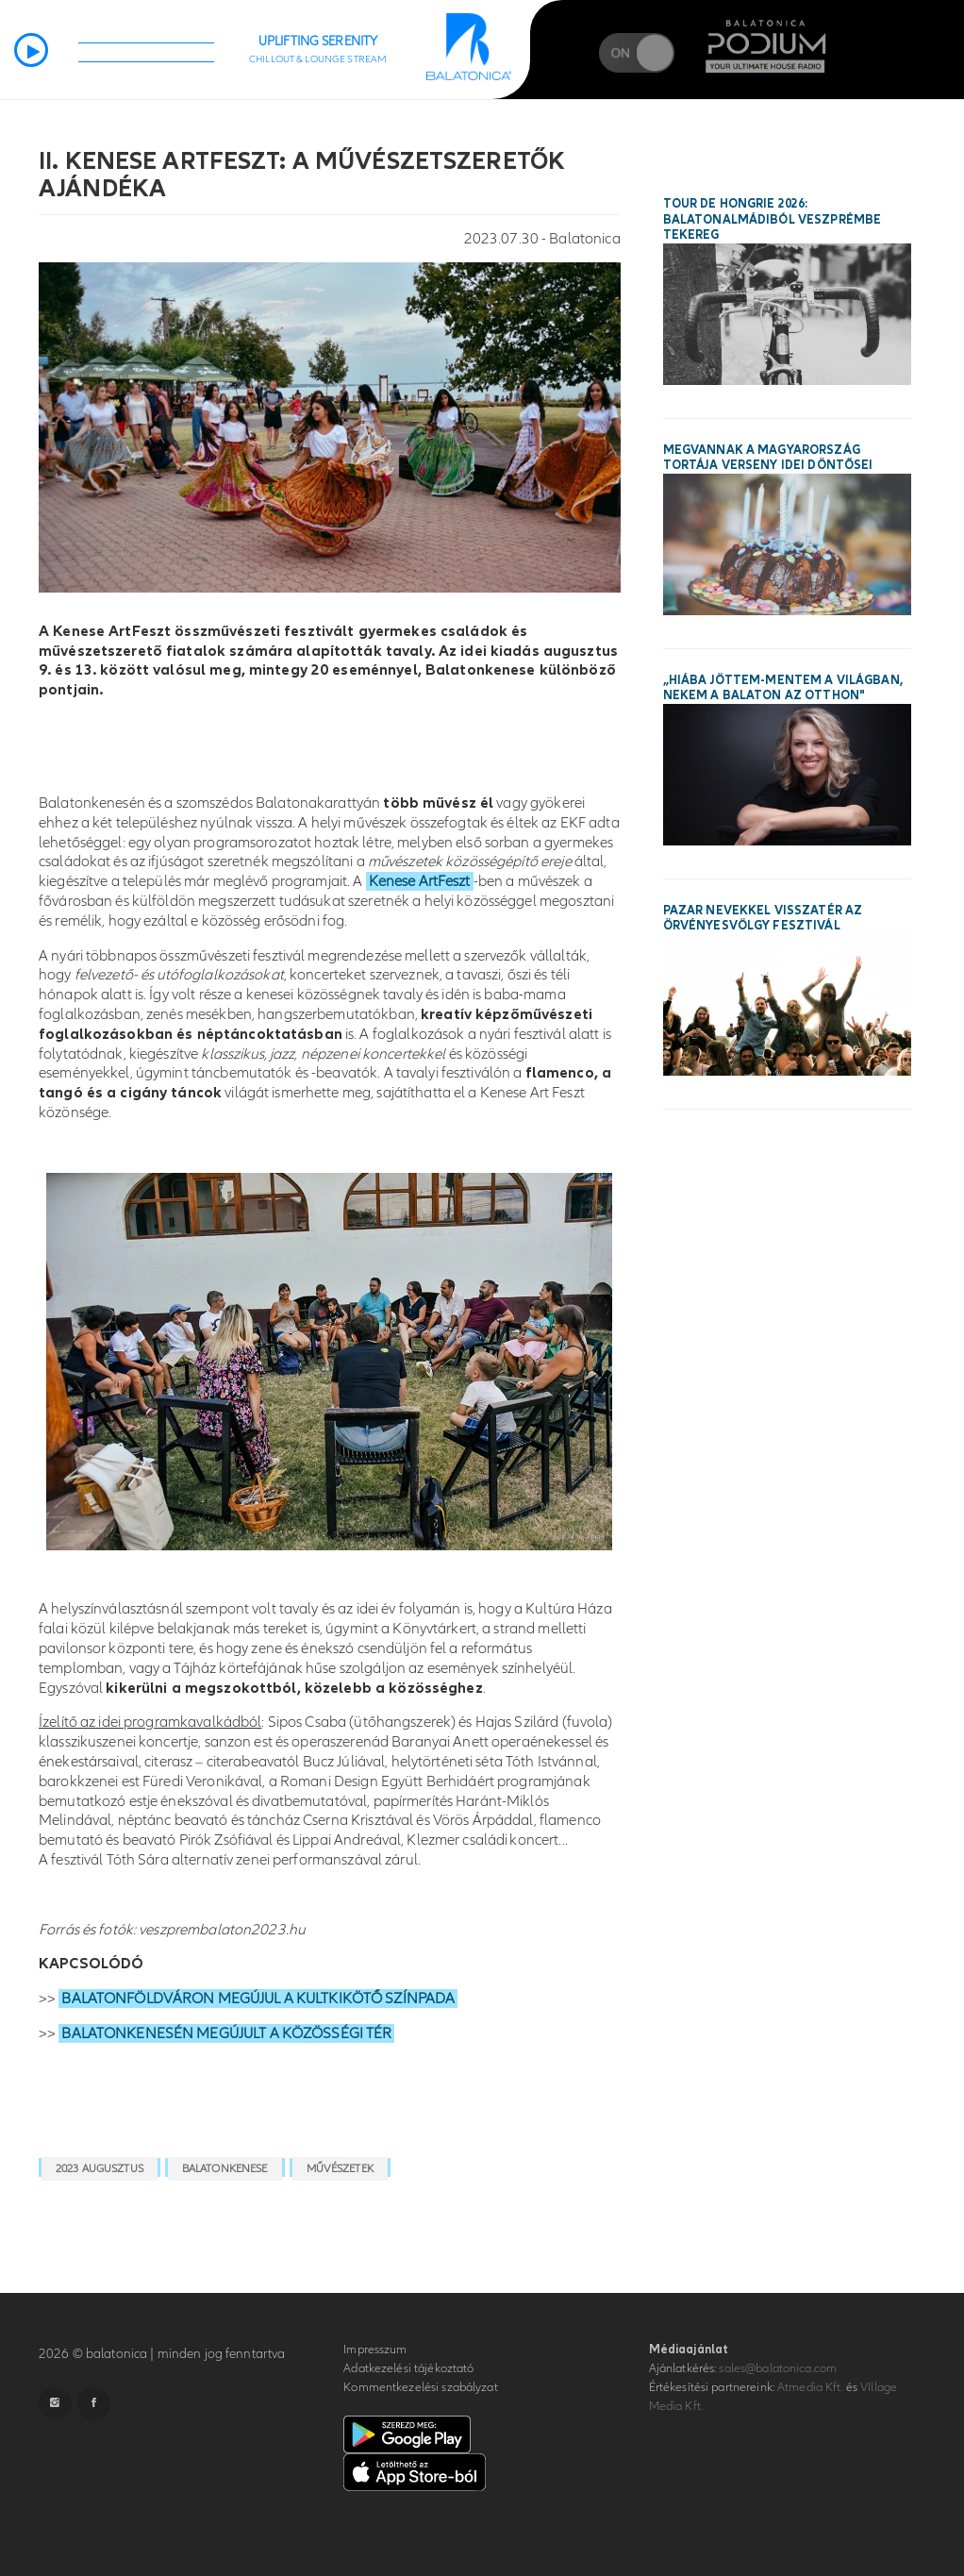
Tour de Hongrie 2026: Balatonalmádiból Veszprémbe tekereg (772, 219)
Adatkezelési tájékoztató (408, 2368)
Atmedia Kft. (810, 2387)
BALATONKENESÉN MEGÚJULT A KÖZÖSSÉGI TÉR (226, 2033)
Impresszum (375, 2349)
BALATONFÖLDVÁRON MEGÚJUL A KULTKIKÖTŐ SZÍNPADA (258, 1998)
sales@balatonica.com (778, 2368)
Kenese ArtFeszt (420, 881)
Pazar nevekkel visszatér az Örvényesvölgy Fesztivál (763, 918)
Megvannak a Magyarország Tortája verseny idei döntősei (768, 458)
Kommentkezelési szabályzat (420, 2387)
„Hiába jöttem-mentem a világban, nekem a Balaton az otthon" (783, 688)
